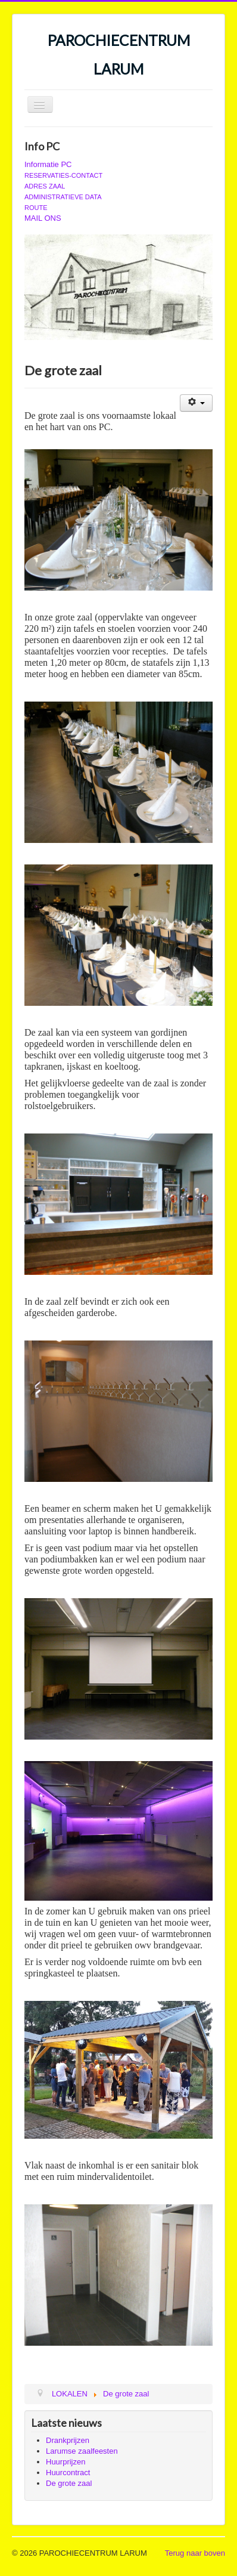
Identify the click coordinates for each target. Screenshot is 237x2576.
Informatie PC (47, 164)
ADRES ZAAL (44, 186)
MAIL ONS (42, 218)
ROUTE (36, 207)
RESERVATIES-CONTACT (63, 175)
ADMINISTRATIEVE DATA (63, 196)
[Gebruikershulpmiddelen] (196, 403)
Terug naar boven (195, 2553)
